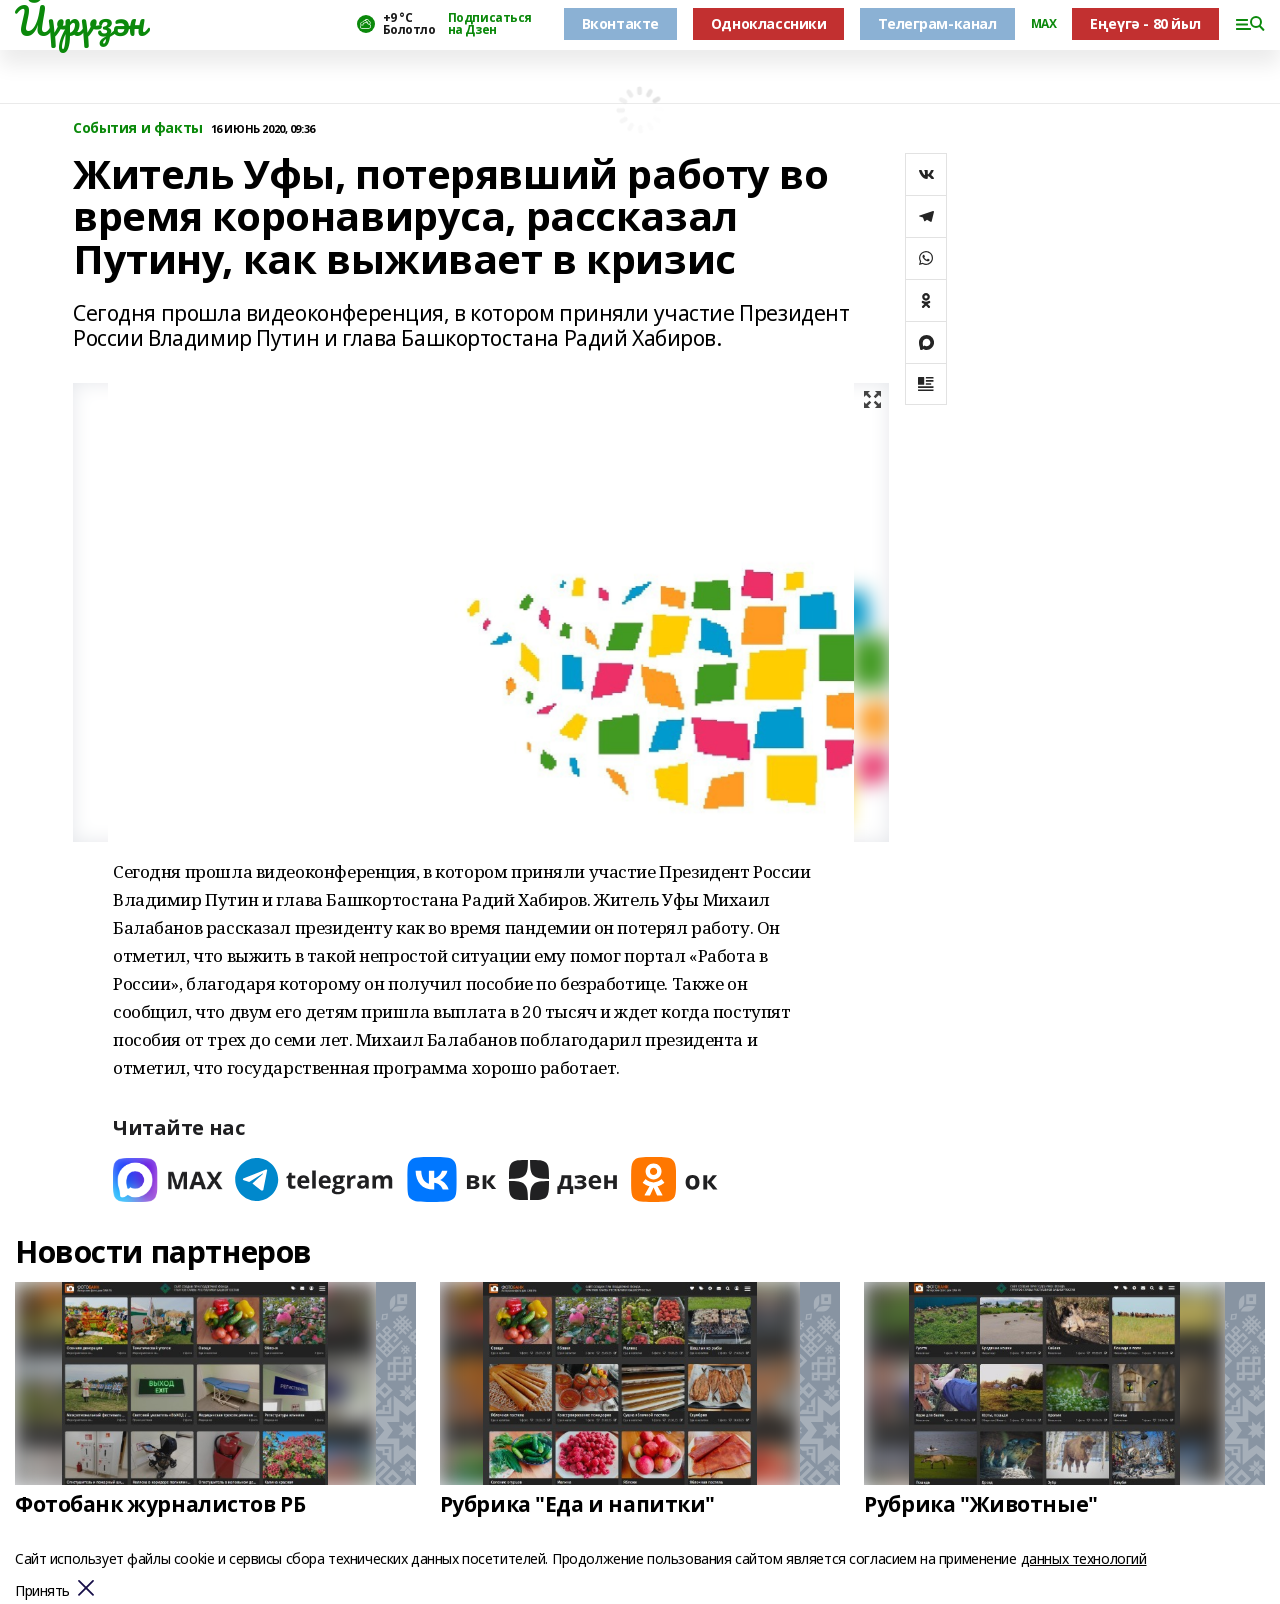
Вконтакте (620, 23)
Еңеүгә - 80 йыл (1145, 23)
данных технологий (1084, 1558)
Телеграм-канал (937, 23)
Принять (42, 1591)
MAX (1044, 24)
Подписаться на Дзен (490, 24)
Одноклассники (769, 23)
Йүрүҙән (80, 21)
